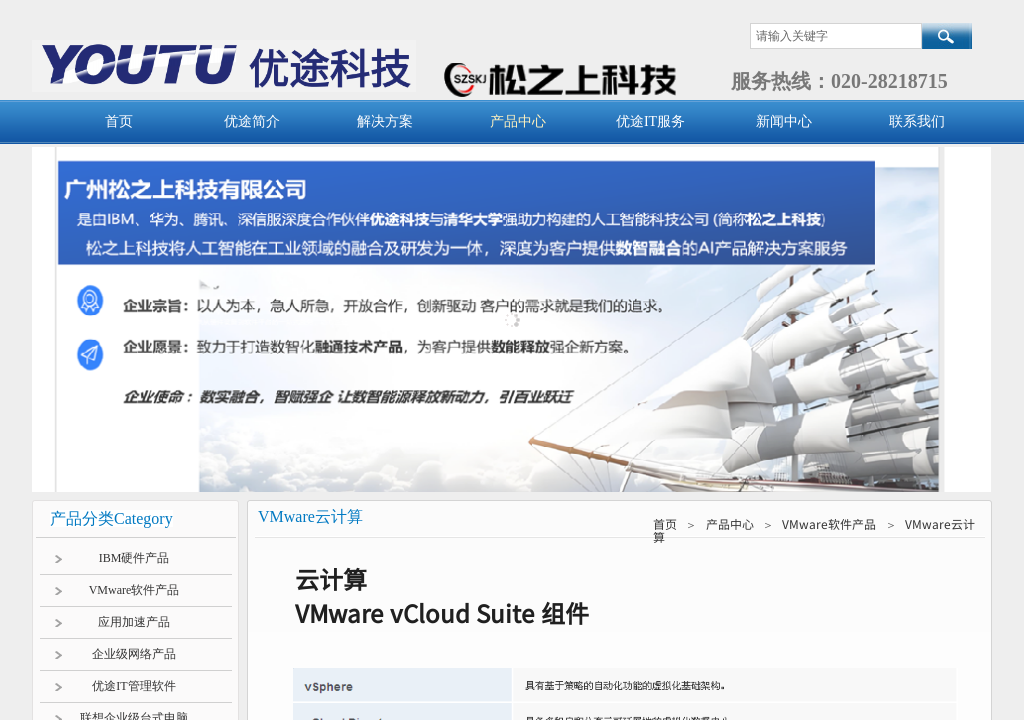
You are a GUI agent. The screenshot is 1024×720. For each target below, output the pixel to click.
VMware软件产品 (829, 523)
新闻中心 (784, 121)
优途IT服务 (650, 121)
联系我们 (917, 121)
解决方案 (385, 121)
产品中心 (518, 121)
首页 (119, 121)
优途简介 (252, 121)
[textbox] (836, 36)
